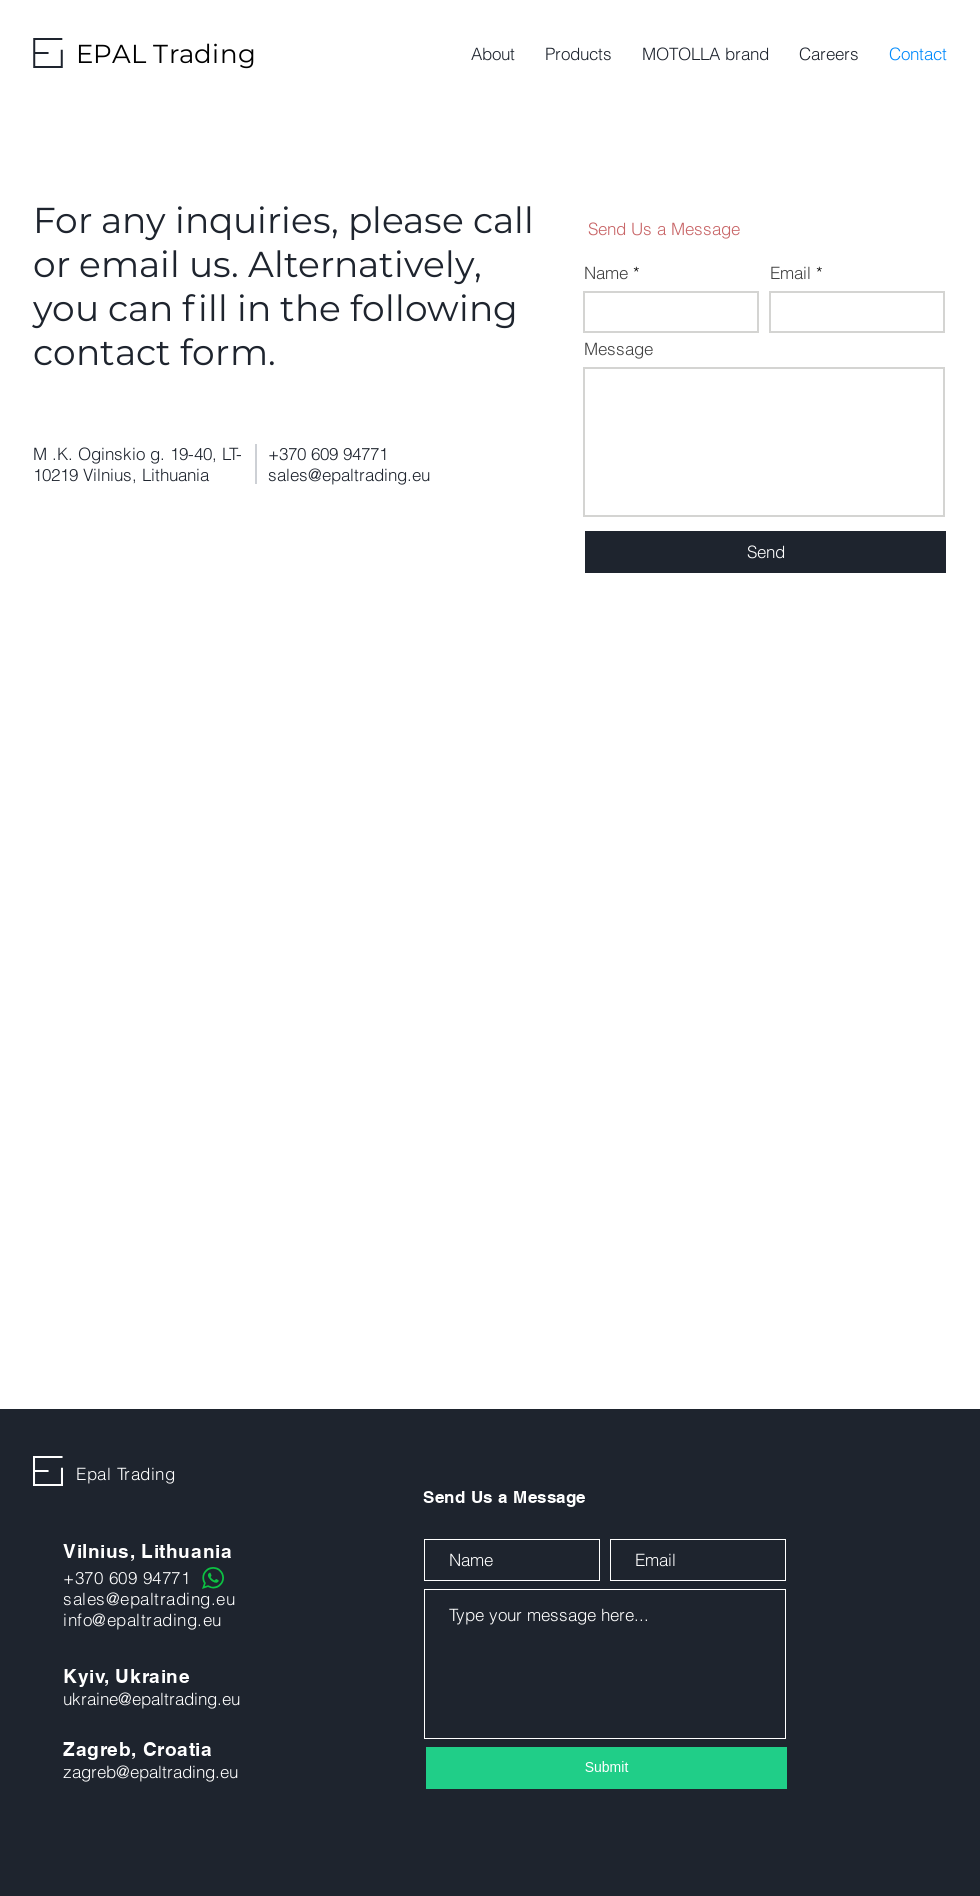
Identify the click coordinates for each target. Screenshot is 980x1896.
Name (606, 272)
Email (790, 272)
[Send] (765, 552)
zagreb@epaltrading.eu (150, 1771)
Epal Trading (125, 1473)
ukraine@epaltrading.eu (151, 1698)
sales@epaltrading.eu (349, 474)
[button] (578, 54)
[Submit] (606, 1768)
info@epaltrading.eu (142, 1619)
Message (618, 348)
